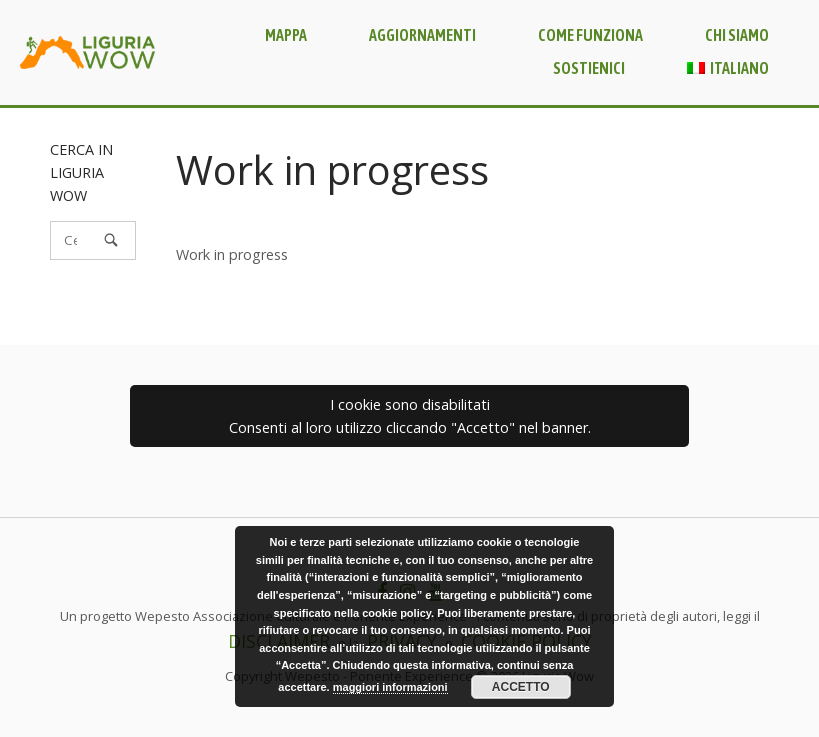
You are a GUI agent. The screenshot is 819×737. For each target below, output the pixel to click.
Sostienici (589, 68)
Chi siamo (737, 35)
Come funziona (590, 35)
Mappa (286, 35)
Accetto (521, 687)
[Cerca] (111, 240)
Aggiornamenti (422, 35)
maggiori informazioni (390, 687)
